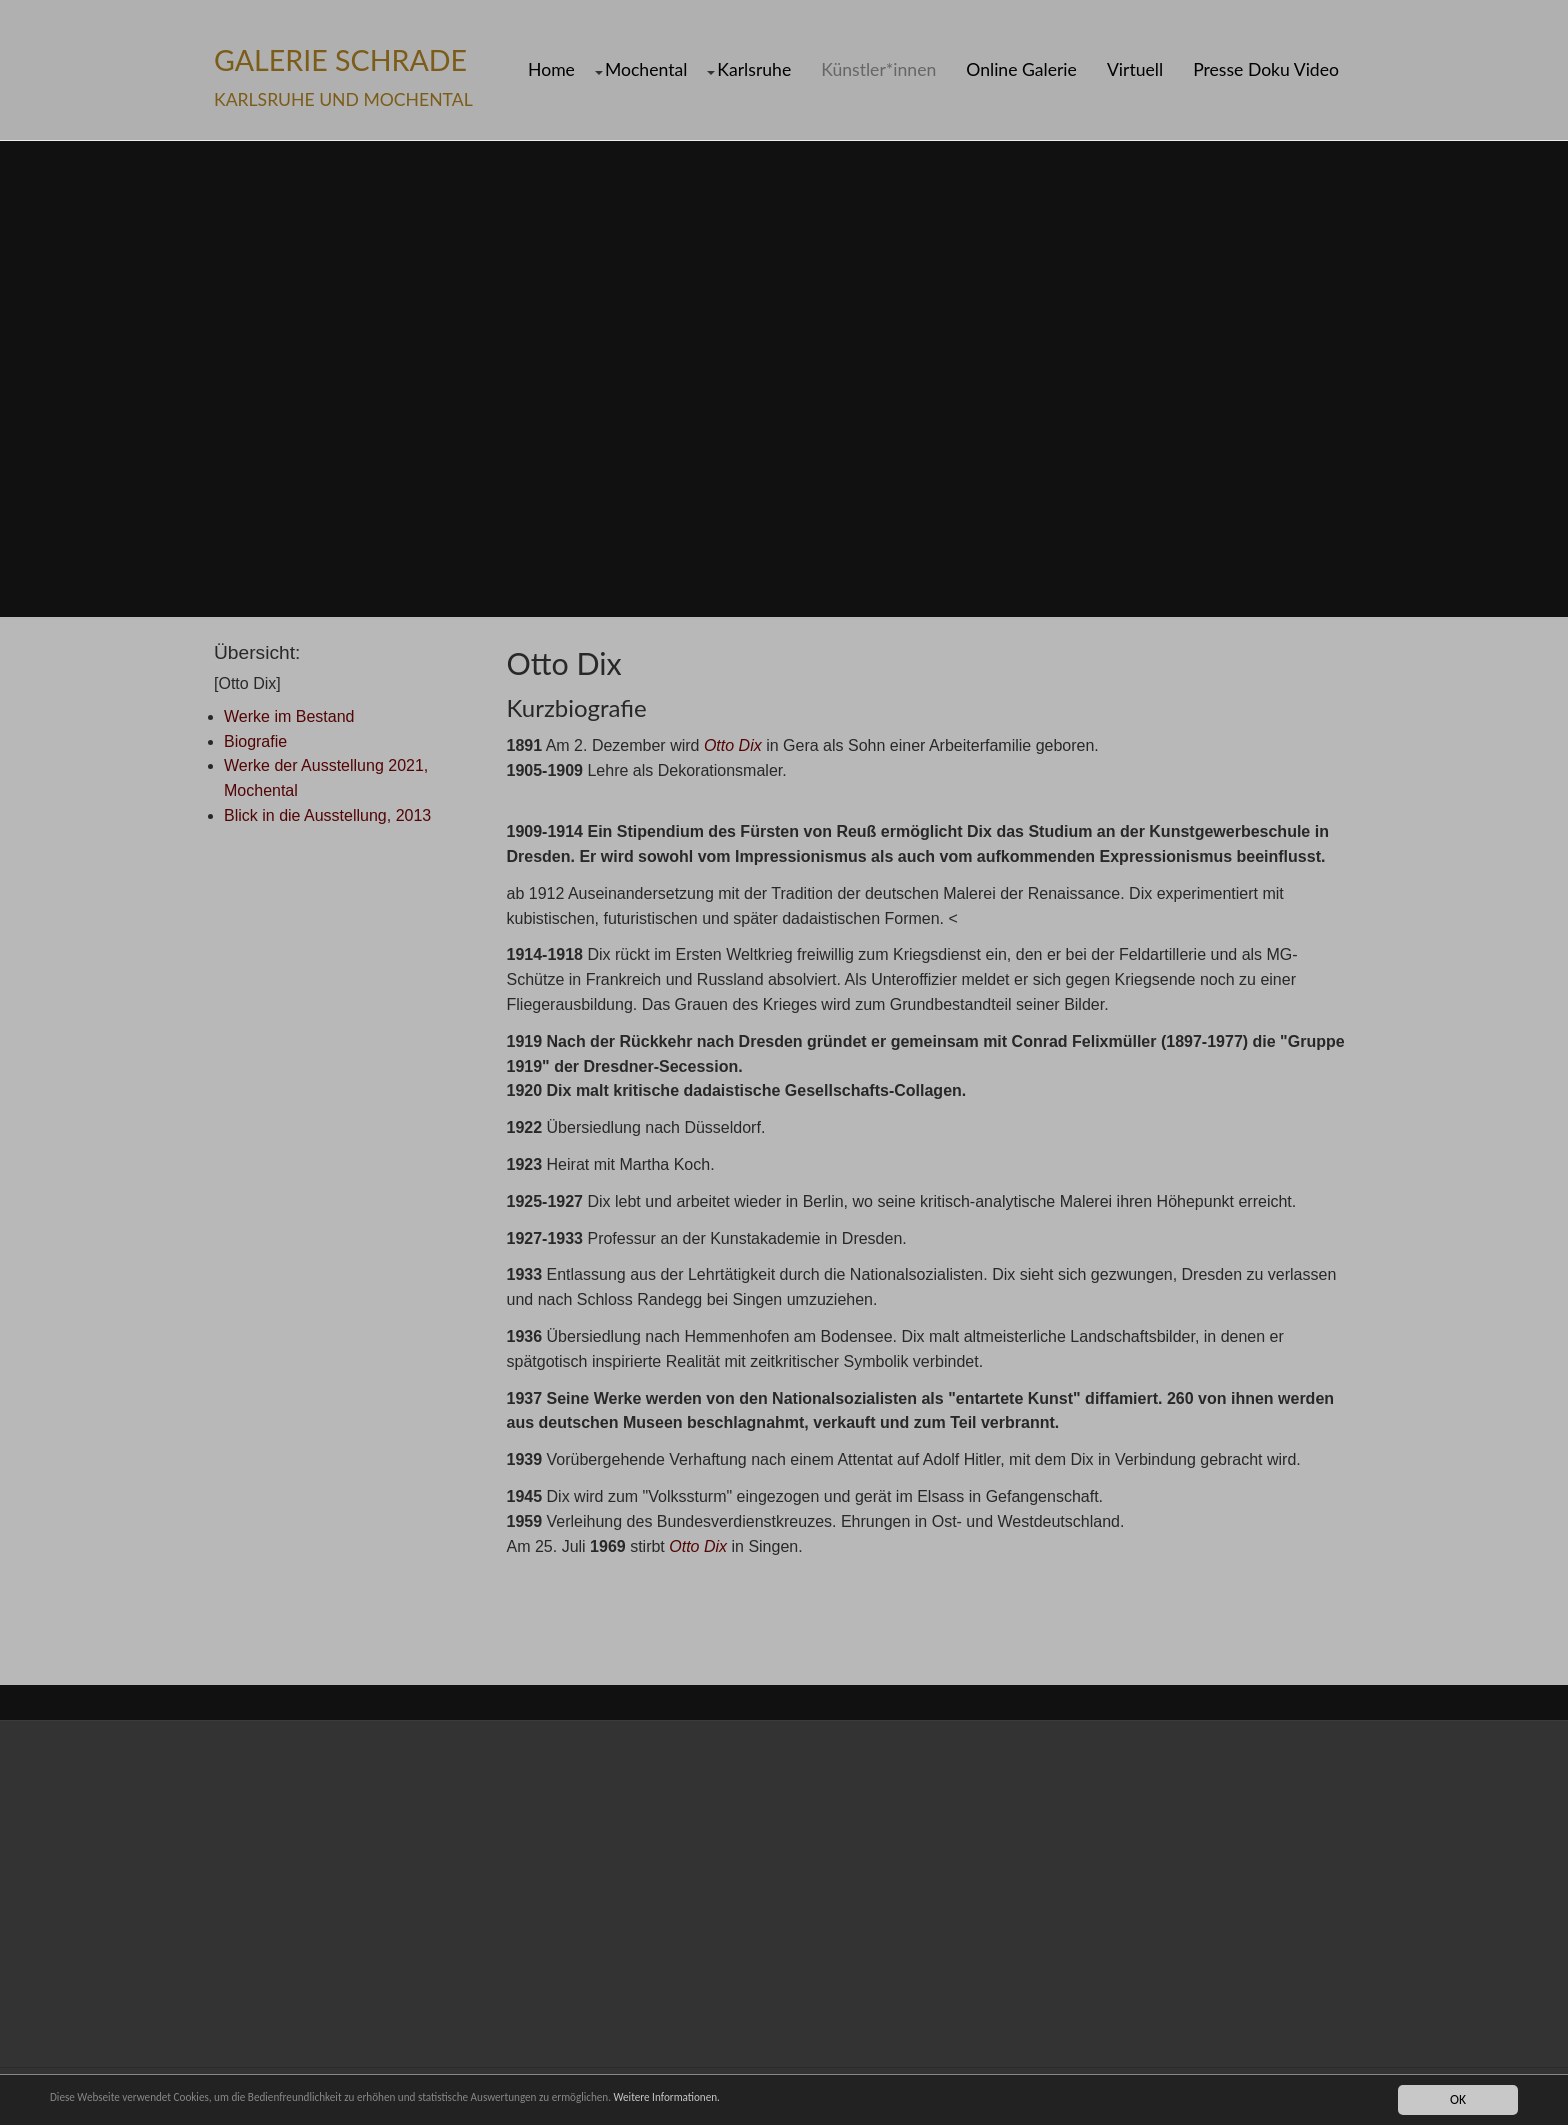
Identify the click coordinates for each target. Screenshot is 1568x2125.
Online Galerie (1021, 70)
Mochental (646, 70)
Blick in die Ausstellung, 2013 (327, 815)
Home (551, 70)
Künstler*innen (878, 70)
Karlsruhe (754, 70)
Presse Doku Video (1266, 70)
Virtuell (1135, 70)
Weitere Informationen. (803, 2099)
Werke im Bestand (289, 716)
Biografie (255, 741)
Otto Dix (733, 745)
